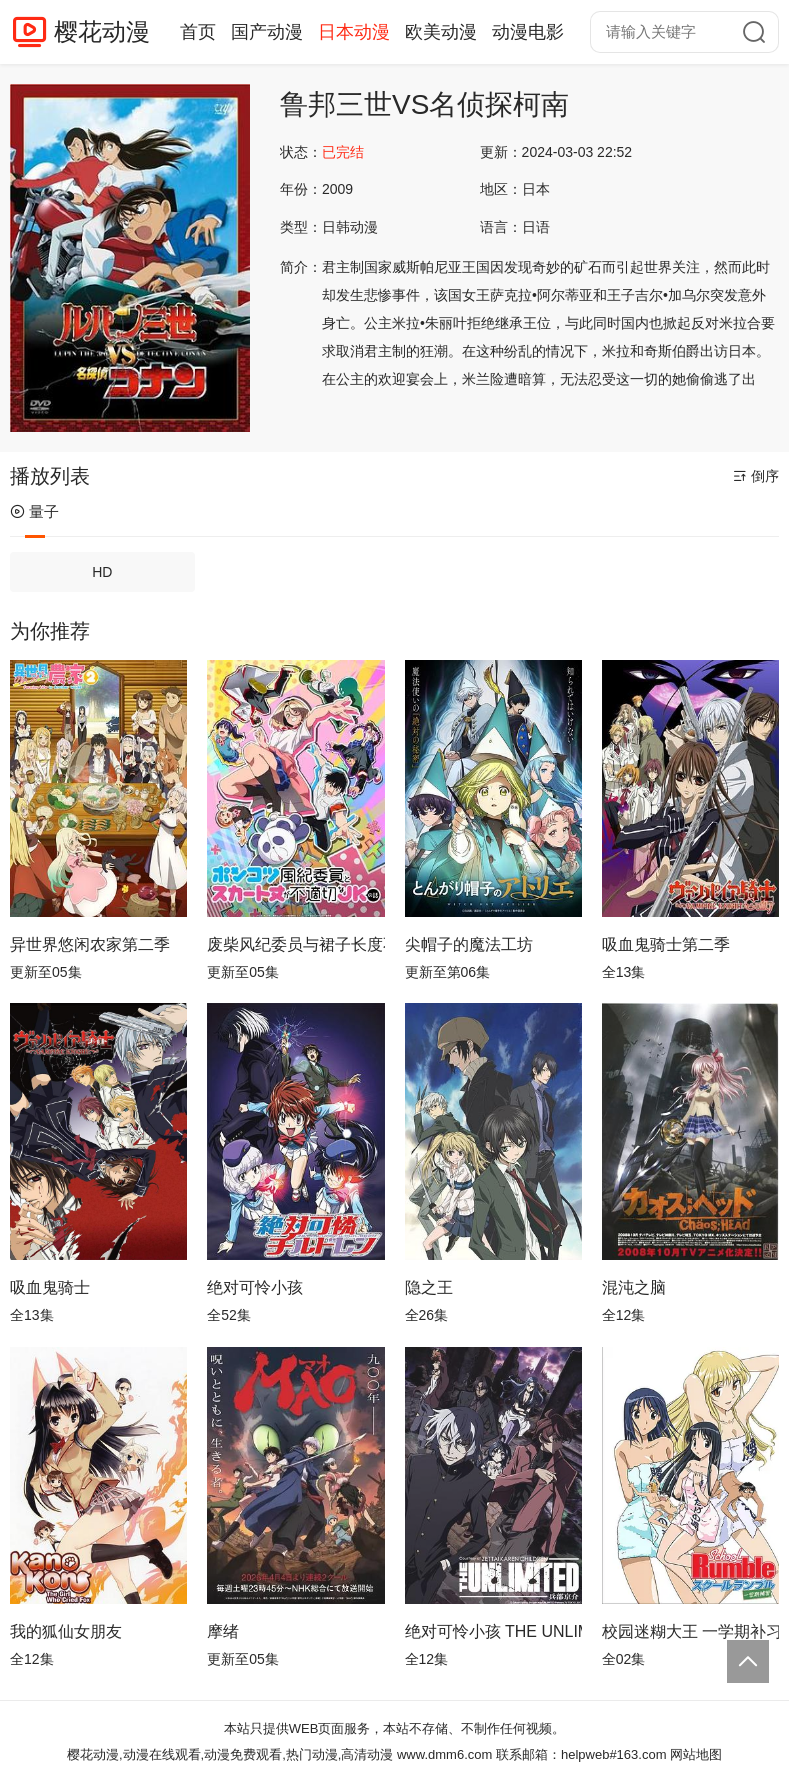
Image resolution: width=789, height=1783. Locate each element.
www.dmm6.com (444, 1754)
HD (102, 572)
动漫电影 (528, 32)
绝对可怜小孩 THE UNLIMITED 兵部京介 (493, 1631)
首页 (198, 32)
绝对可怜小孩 (255, 1287)
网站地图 (696, 1754)
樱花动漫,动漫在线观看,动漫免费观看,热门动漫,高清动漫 (230, 1754)
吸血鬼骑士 (50, 1287)
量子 (34, 511)
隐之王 (429, 1287)
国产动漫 (267, 32)
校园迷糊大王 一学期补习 (690, 1631)
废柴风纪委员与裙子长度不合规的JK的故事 (295, 944)
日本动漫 (354, 32)
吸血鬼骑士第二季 (666, 944)
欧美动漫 (441, 32)
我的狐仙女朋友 (66, 1631)
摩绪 (223, 1631)
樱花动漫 (102, 31)
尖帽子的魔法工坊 (469, 944)
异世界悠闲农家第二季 (90, 944)
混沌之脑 (634, 1287)
